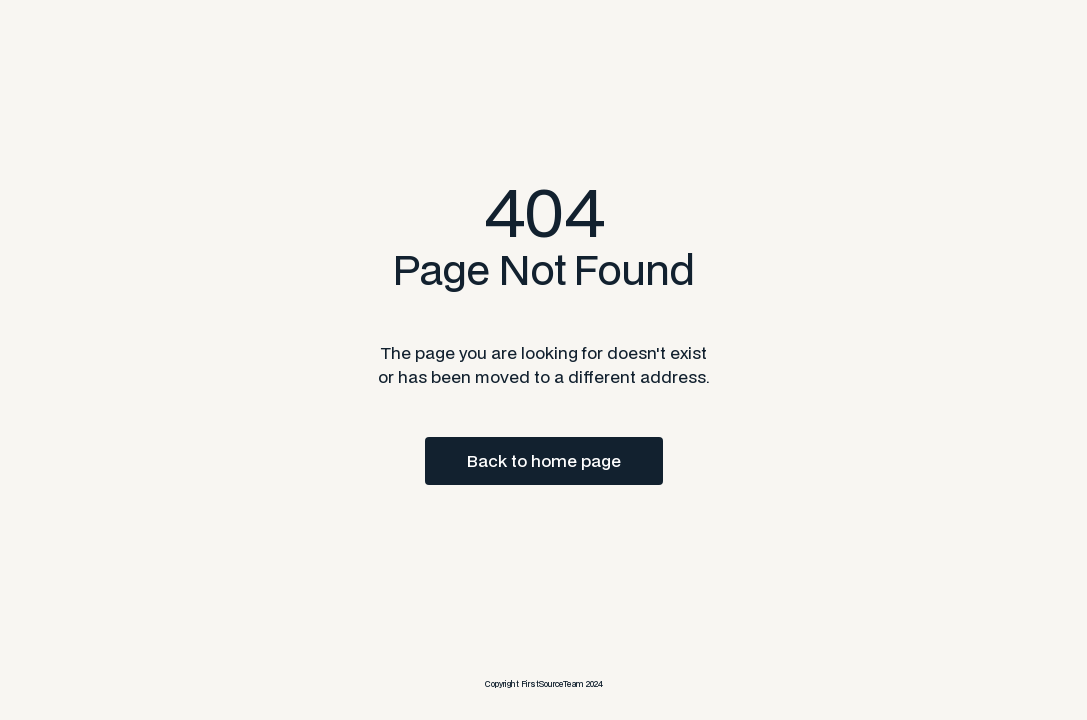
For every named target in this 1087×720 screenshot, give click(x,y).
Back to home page (544, 460)
